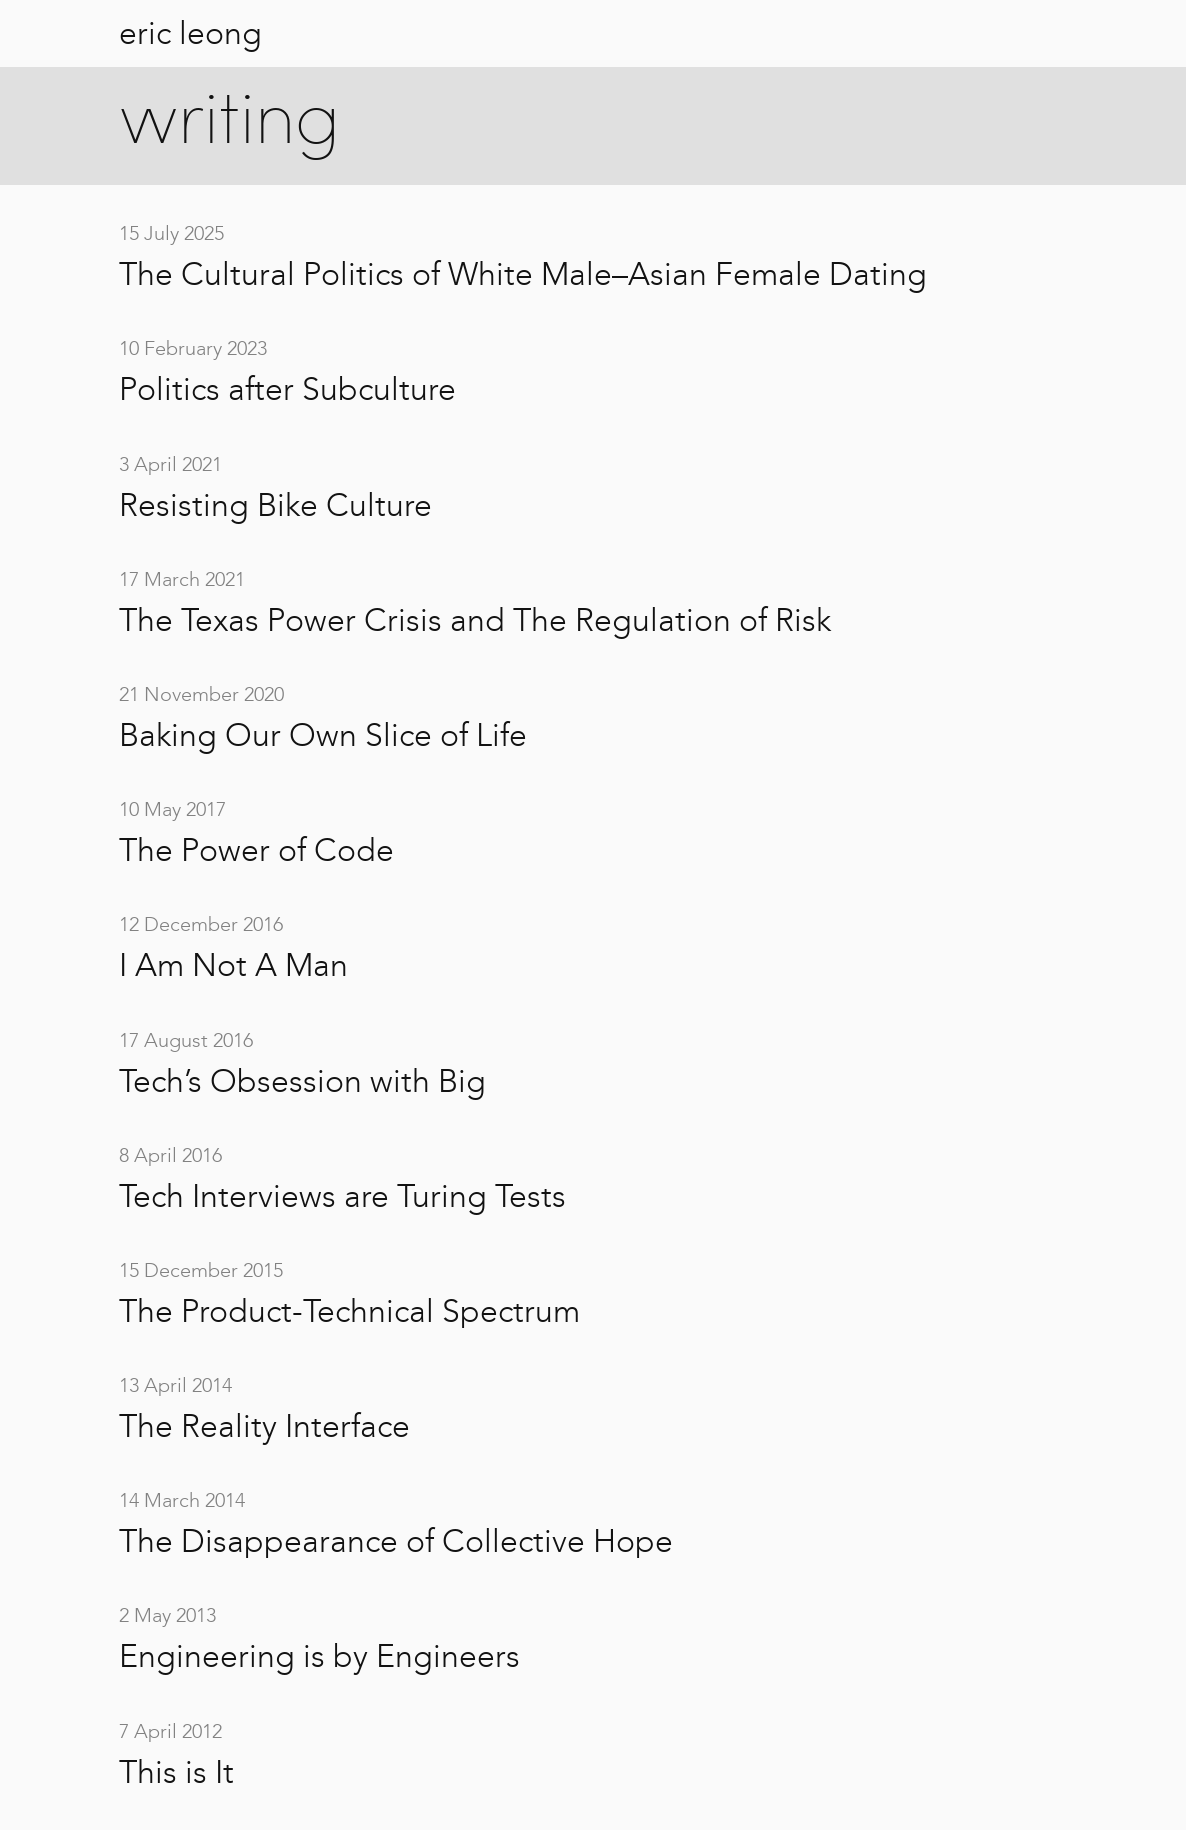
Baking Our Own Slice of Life (323, 735)
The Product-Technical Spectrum (349, 1311)
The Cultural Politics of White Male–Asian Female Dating (523, 274)
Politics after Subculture (287, 389)
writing (229, 124)
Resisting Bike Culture (275, 505)
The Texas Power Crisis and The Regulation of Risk (475, 620)
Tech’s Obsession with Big (302, 1081)
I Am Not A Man (233, 965)
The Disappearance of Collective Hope (396, 1541)
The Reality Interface (264, 1426)
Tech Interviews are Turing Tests (342, 1196)
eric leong (190, 33)
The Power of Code (256, 850)
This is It (176, 1772)
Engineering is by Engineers (319, 1656)
